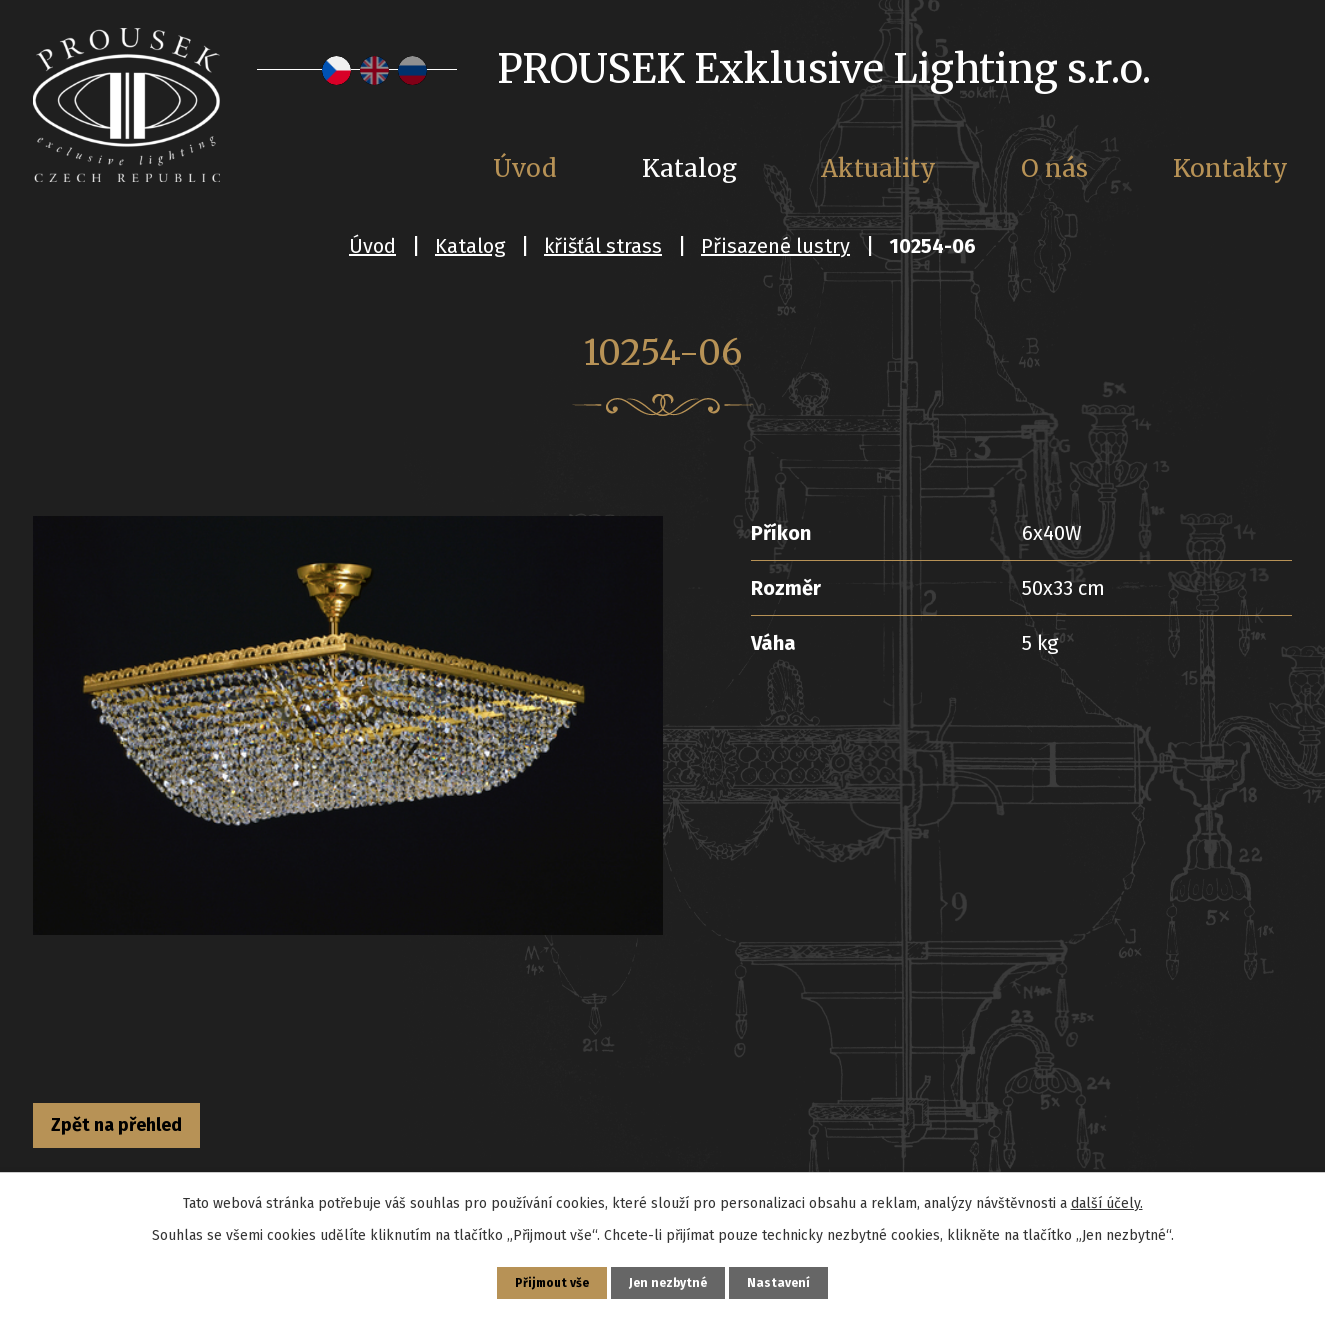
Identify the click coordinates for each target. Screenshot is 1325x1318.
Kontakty (1230, 168)
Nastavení (791, 1279)
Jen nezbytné (671, 1279)
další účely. (1107, 1196)
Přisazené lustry (775, 246)
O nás (1054, 168)
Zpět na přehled (146, 1130)
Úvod (372, 246)
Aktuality (878, 168)
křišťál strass (603, 246)
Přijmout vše (543, 1279)
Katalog (470, 246)
